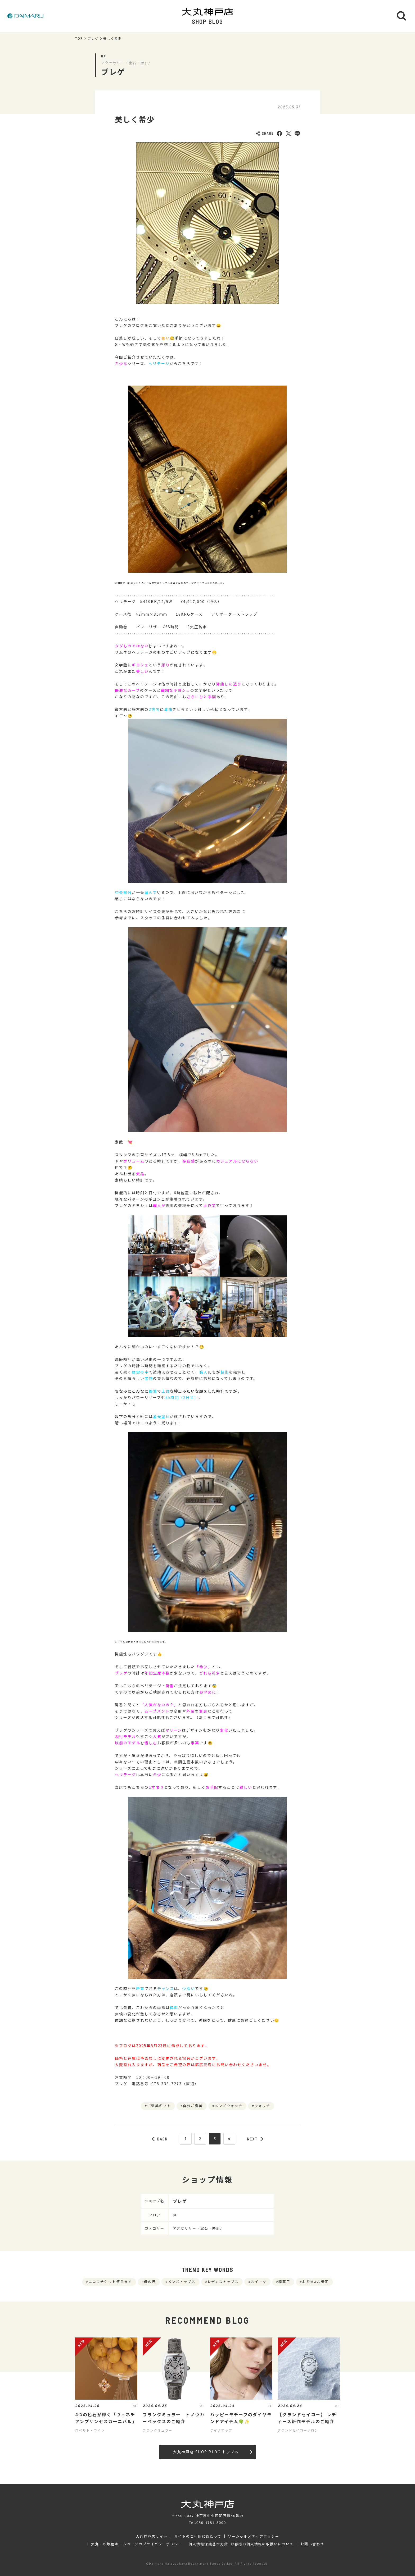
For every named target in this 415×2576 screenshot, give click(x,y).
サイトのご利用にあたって (198, 2536)
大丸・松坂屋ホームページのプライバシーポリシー (136, 2544)
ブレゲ (93, 38)
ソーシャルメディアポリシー (253, 2536)
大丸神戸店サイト (152, 2536)
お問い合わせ (312, 2544)
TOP (79, 38)
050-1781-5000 (211, 2522)
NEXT (255, 2138)
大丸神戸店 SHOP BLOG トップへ (212, 2451)
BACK (160, 2138)
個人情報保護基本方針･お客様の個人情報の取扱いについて (241, 2544)
